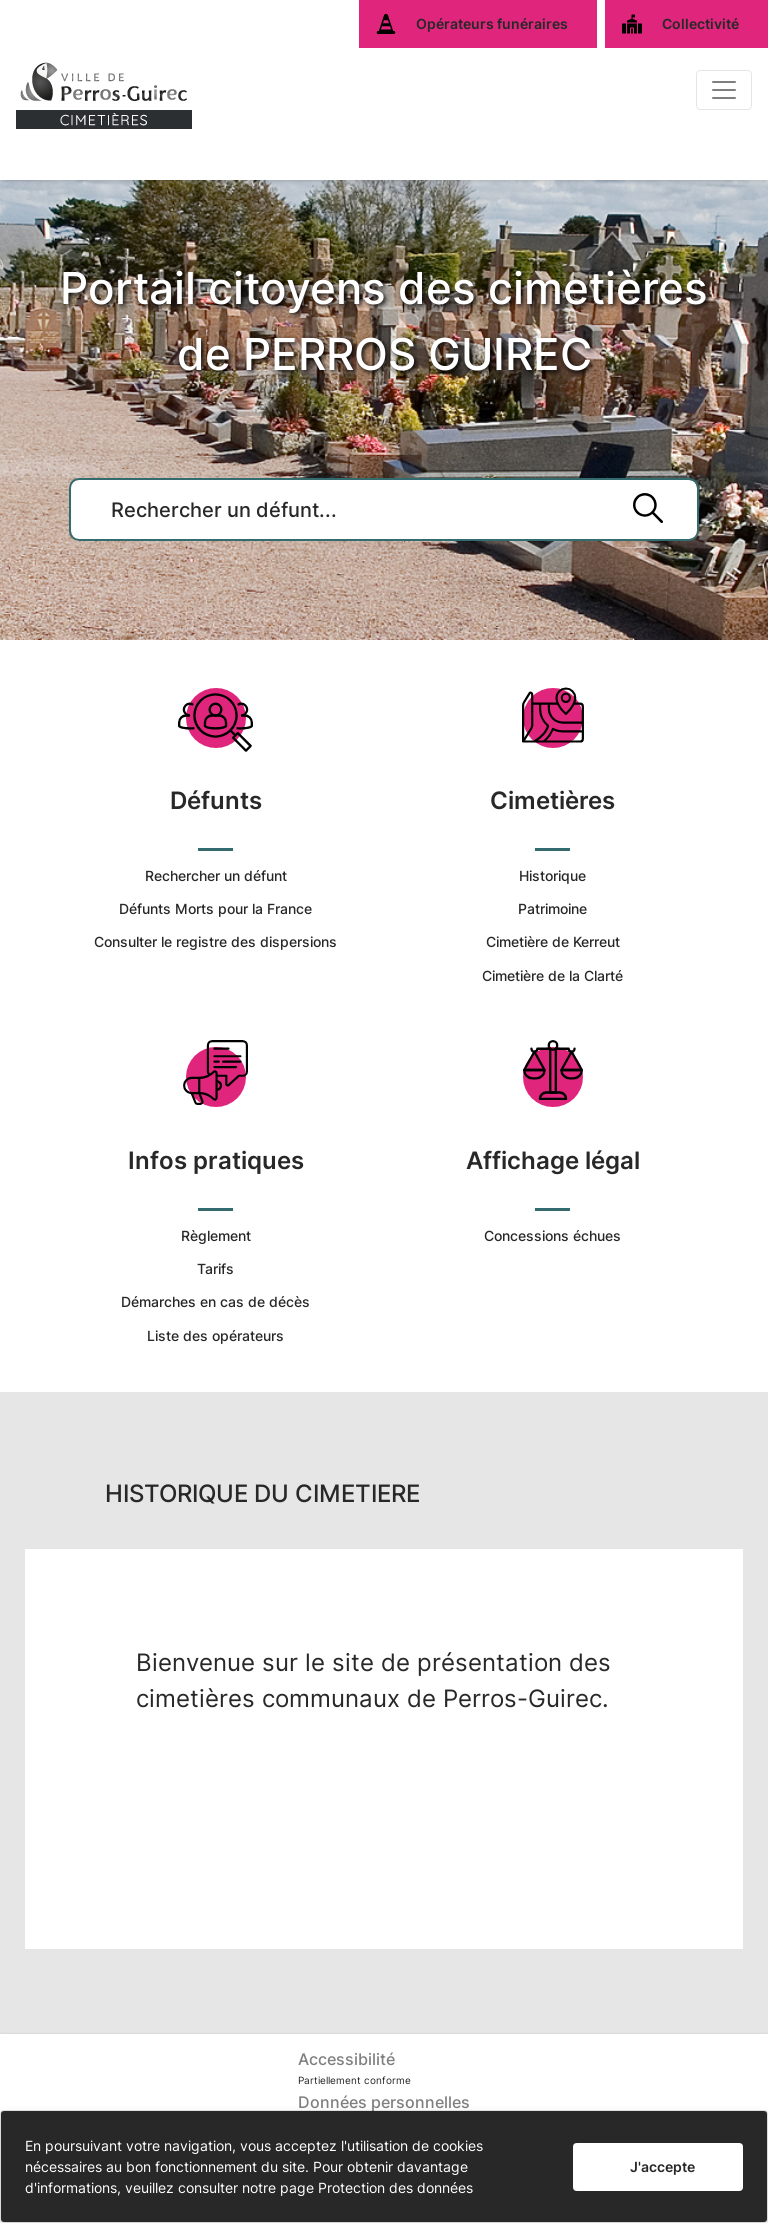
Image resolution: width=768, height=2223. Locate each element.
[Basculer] (724, 90)
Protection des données (395, 2187)
